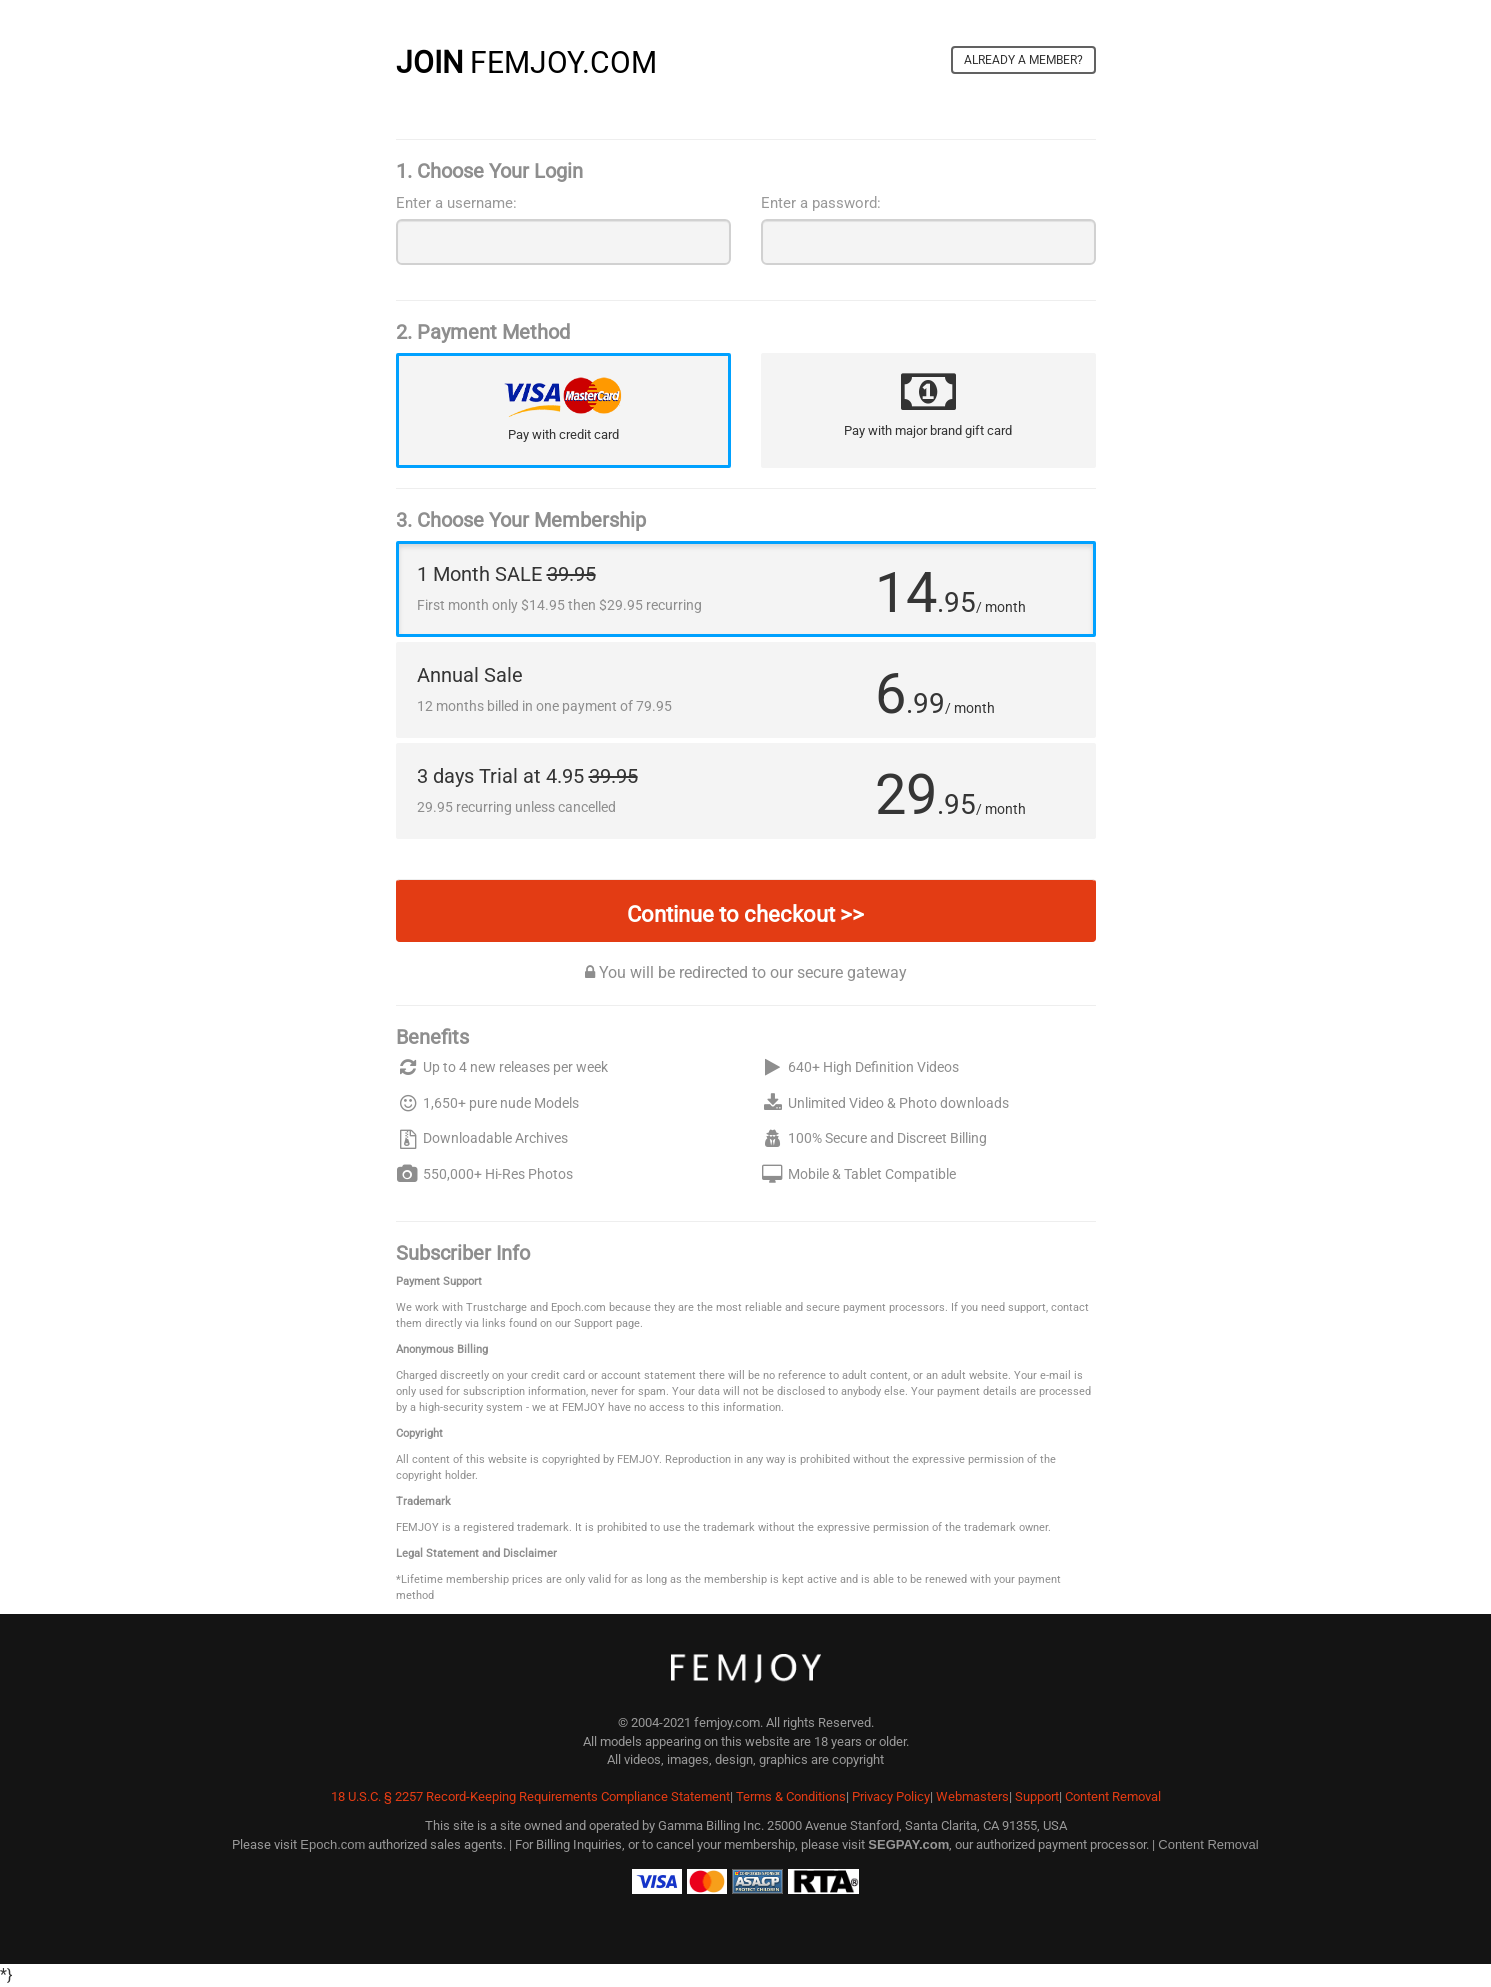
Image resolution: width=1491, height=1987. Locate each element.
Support (1037, 1796)
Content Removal (1113, 1796)
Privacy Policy (891, 1796)
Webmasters (972, 1796)
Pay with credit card (563, 434)
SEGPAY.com (908, 1844)
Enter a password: (821, 203)
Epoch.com (332, 1844)
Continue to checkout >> (745, 914)
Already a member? (1023, 60)
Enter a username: (456, 203)
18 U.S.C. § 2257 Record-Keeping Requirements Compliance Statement (530, 1796)
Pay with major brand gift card (928, 430)
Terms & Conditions (791, 1796)
